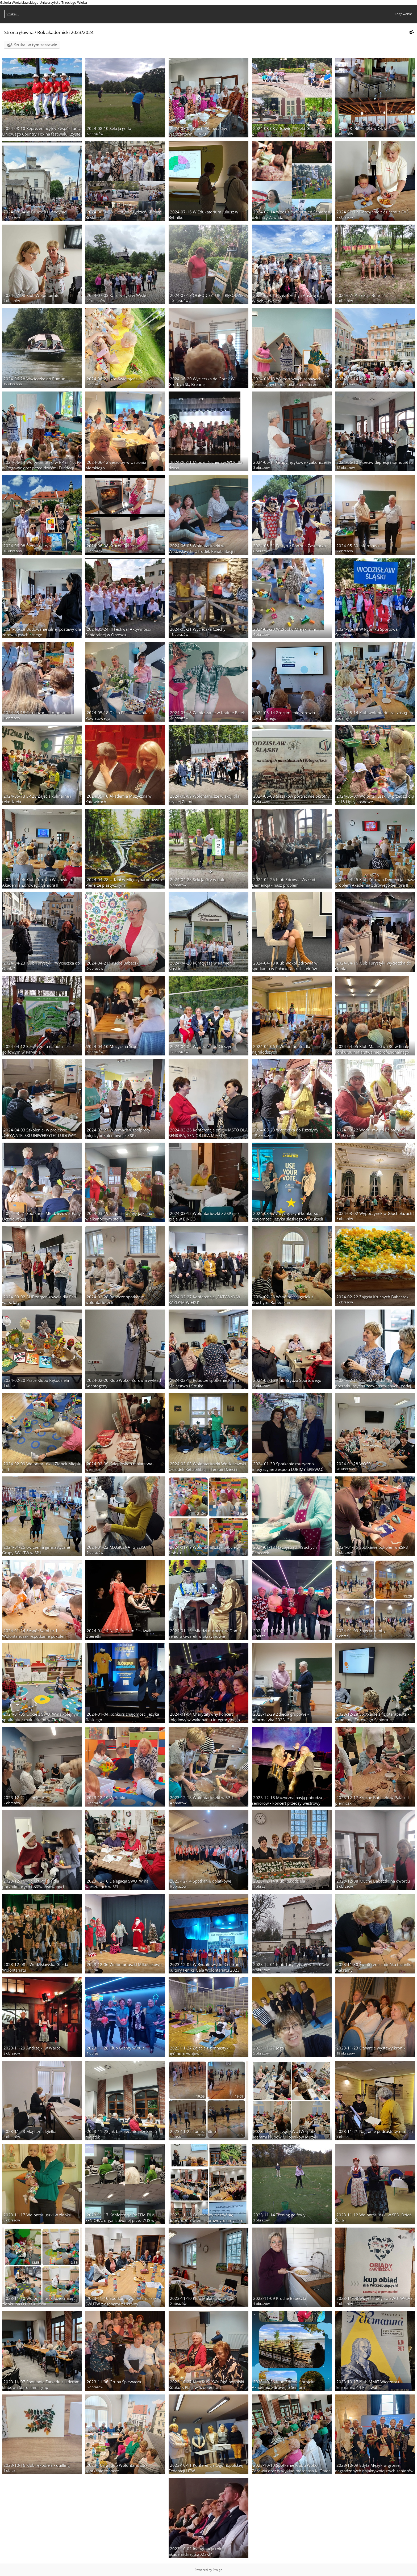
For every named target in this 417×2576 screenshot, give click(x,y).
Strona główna (19, 32)
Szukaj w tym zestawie (35, 44)
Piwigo (217, 2569)
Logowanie (403, 13)
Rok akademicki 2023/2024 (65, 32)
